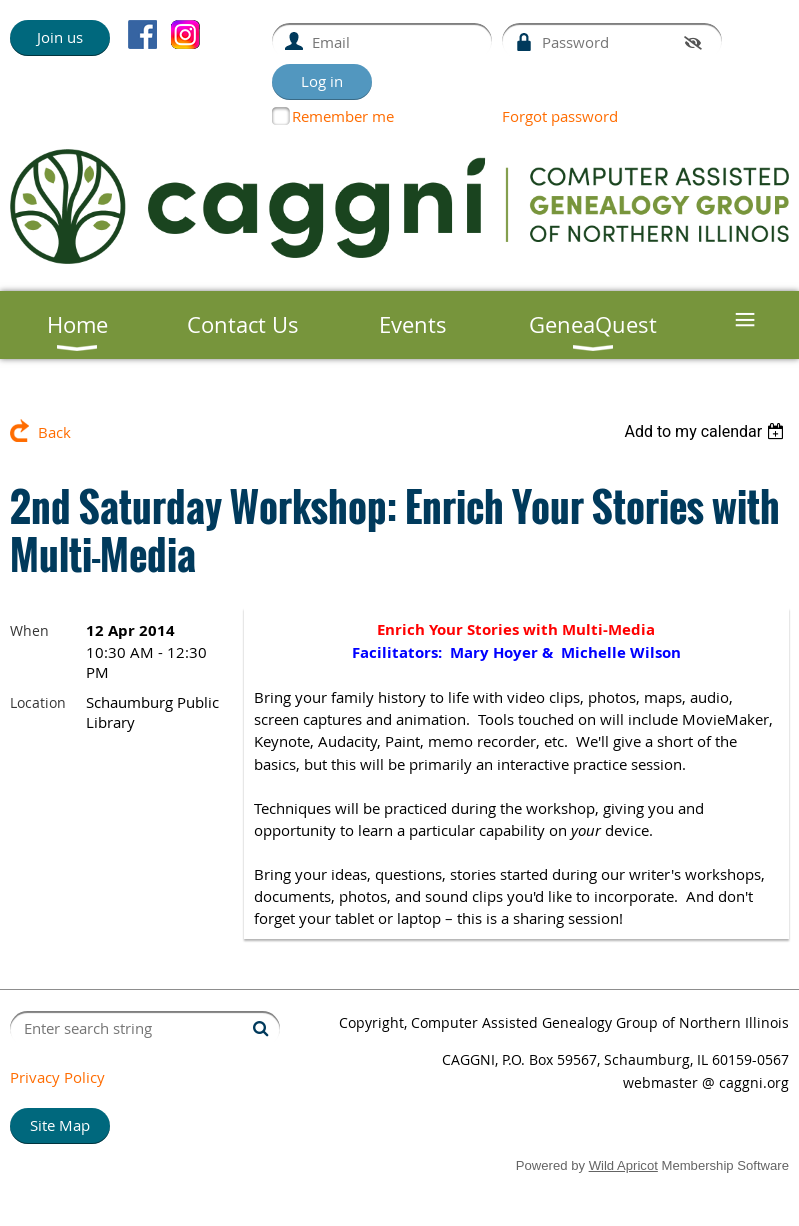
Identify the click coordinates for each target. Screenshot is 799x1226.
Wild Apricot (623, 1165)
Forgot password (560, 116)
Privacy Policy (57, 1077)
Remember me (343, 116)
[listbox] (706, 431)
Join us (60, 37)
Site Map (60, 1125)
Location (38, 702)
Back (54, 432)
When (29, 630)
